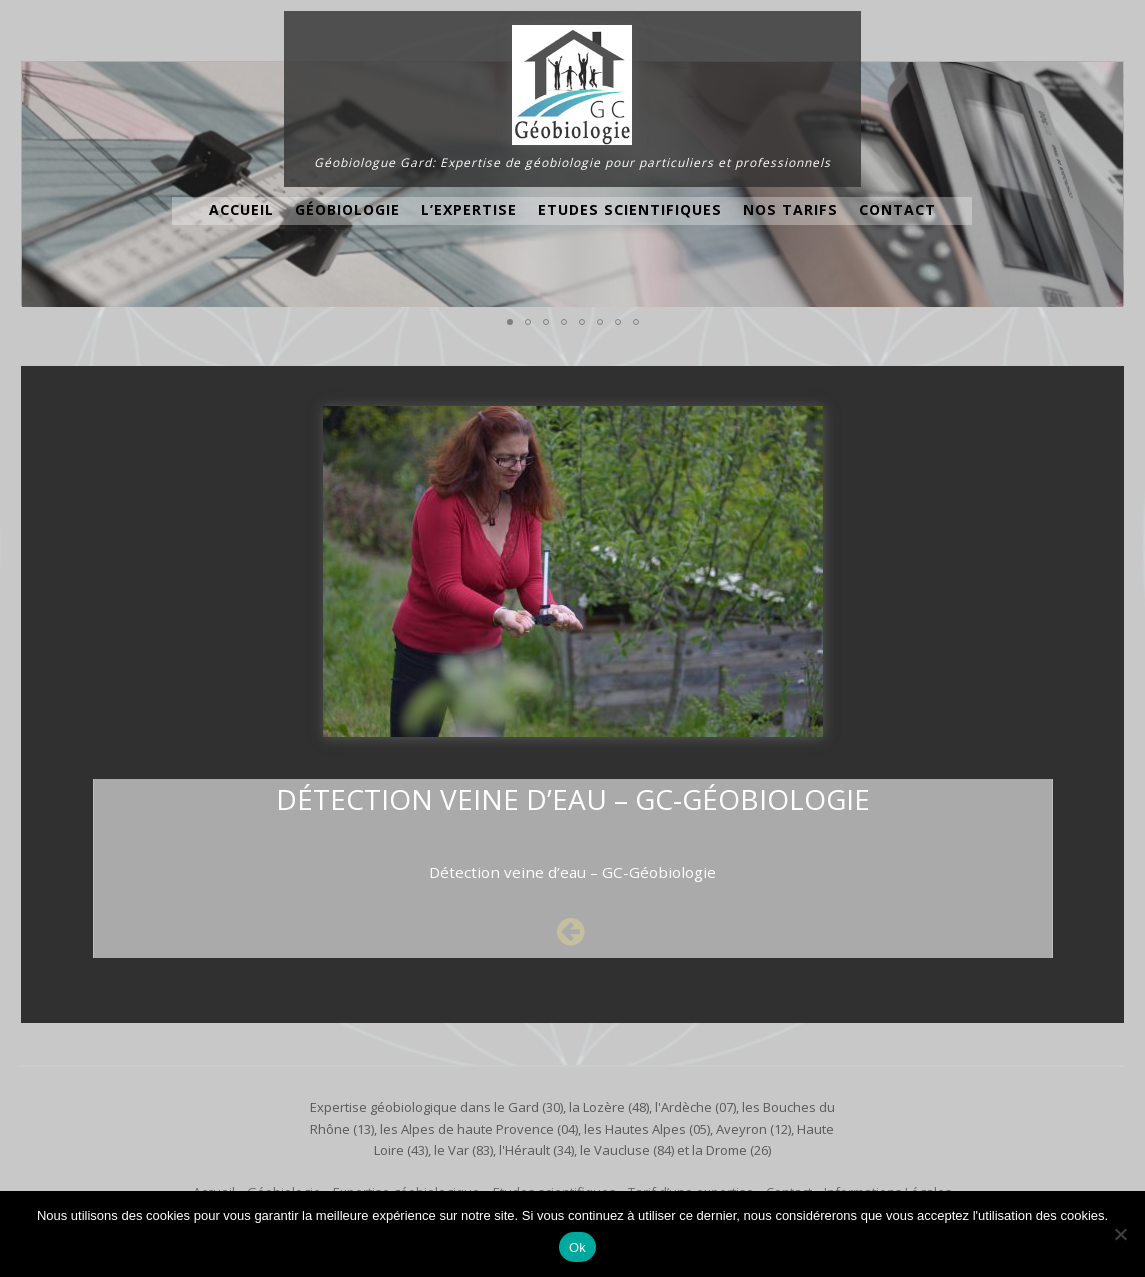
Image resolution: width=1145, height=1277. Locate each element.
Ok (577, 1247)
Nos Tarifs (790, 209)
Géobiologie (347, 209)
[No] (1120, 1234)
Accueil (241, 209)
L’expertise (469, 209)
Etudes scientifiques (630, 209)
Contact (897, 209)
